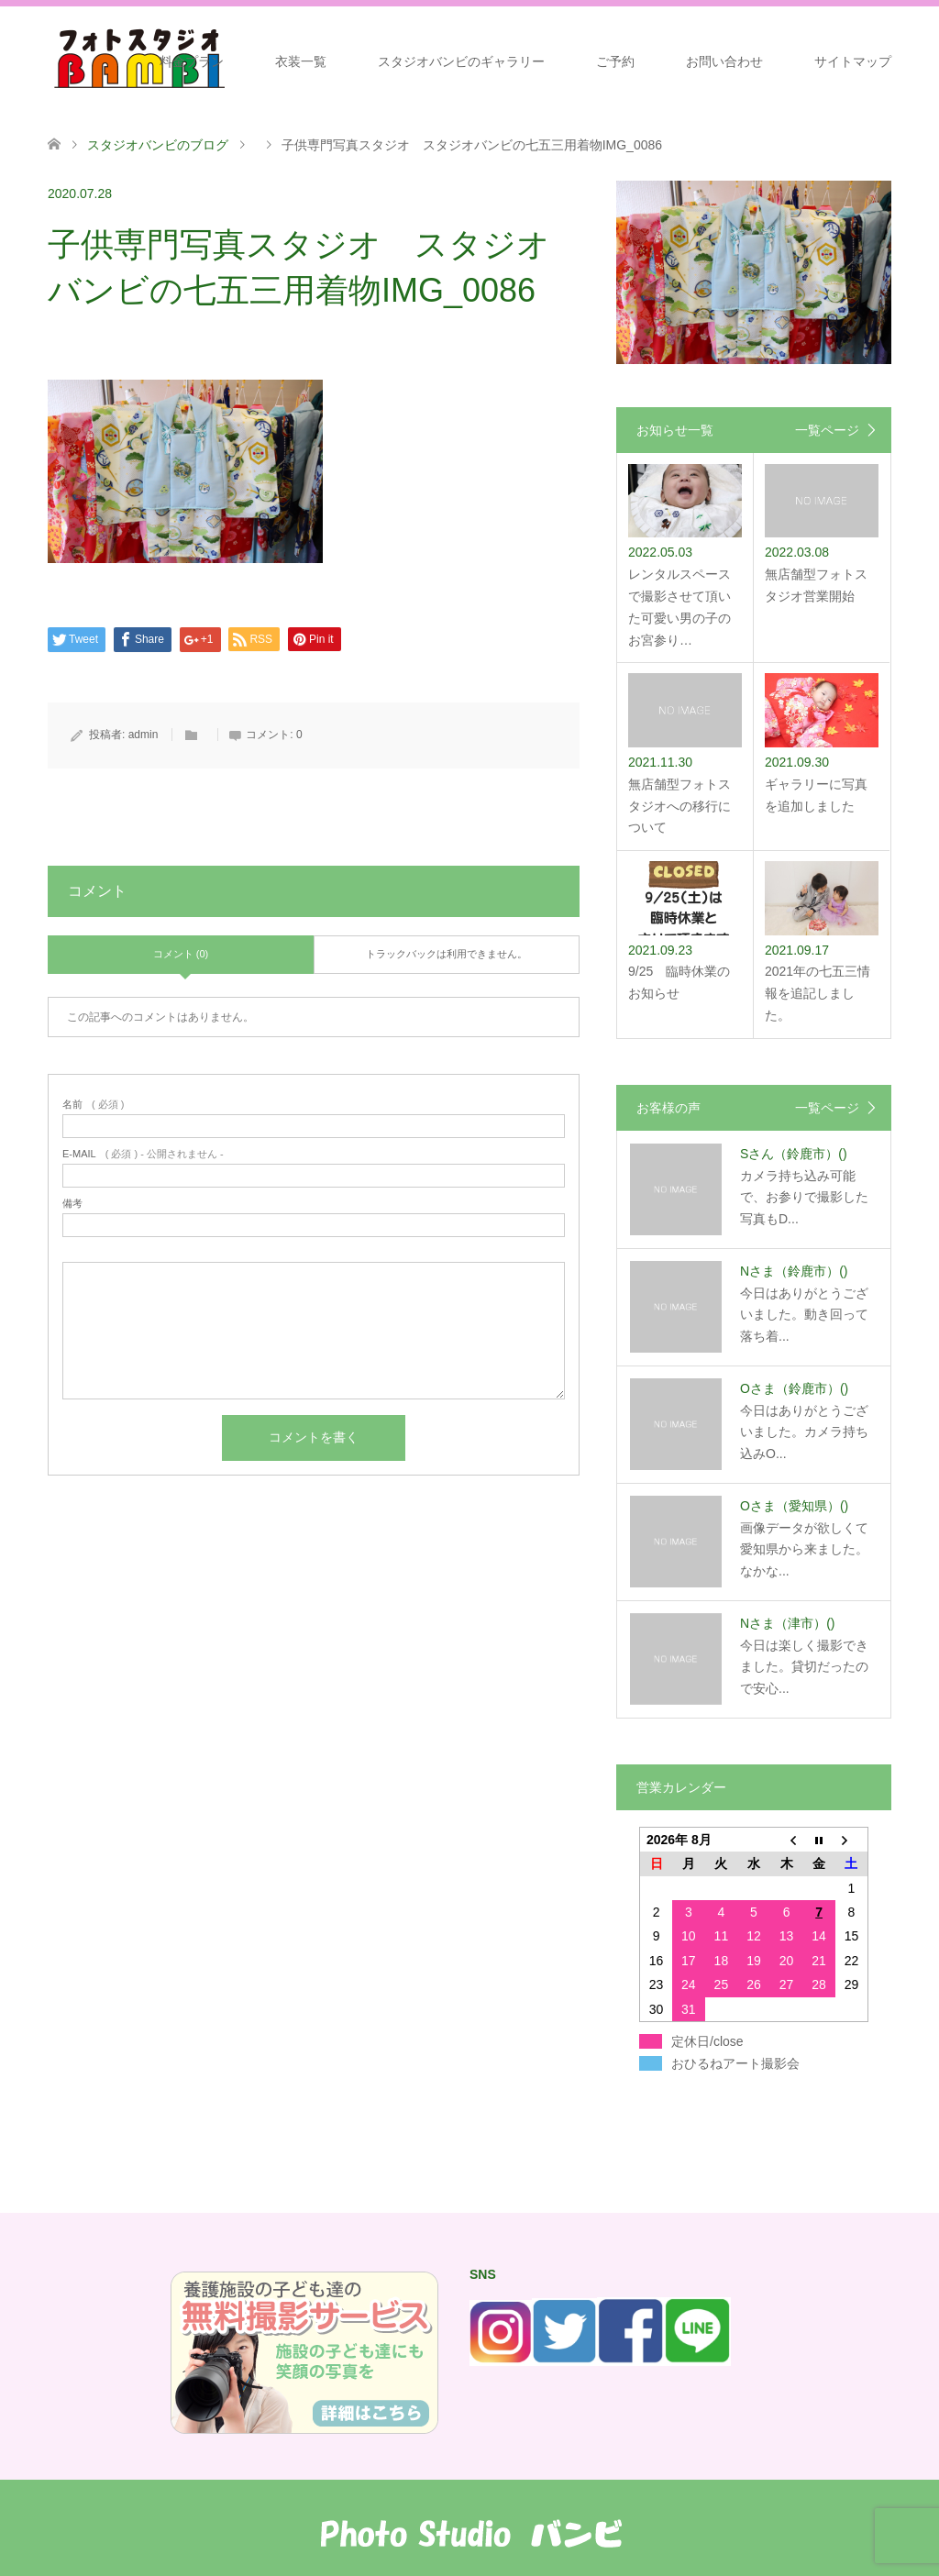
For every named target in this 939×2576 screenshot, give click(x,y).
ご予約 (615, 61)
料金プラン (192, 61)
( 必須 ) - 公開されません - (143, 1154)
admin (143, 734)
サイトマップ (852, 61)
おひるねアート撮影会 (735, 2063)
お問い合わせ (724, 61)
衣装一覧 (300, 61)
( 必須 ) (93, 1105)
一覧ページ (827, 430)
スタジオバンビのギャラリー (461, 61)
